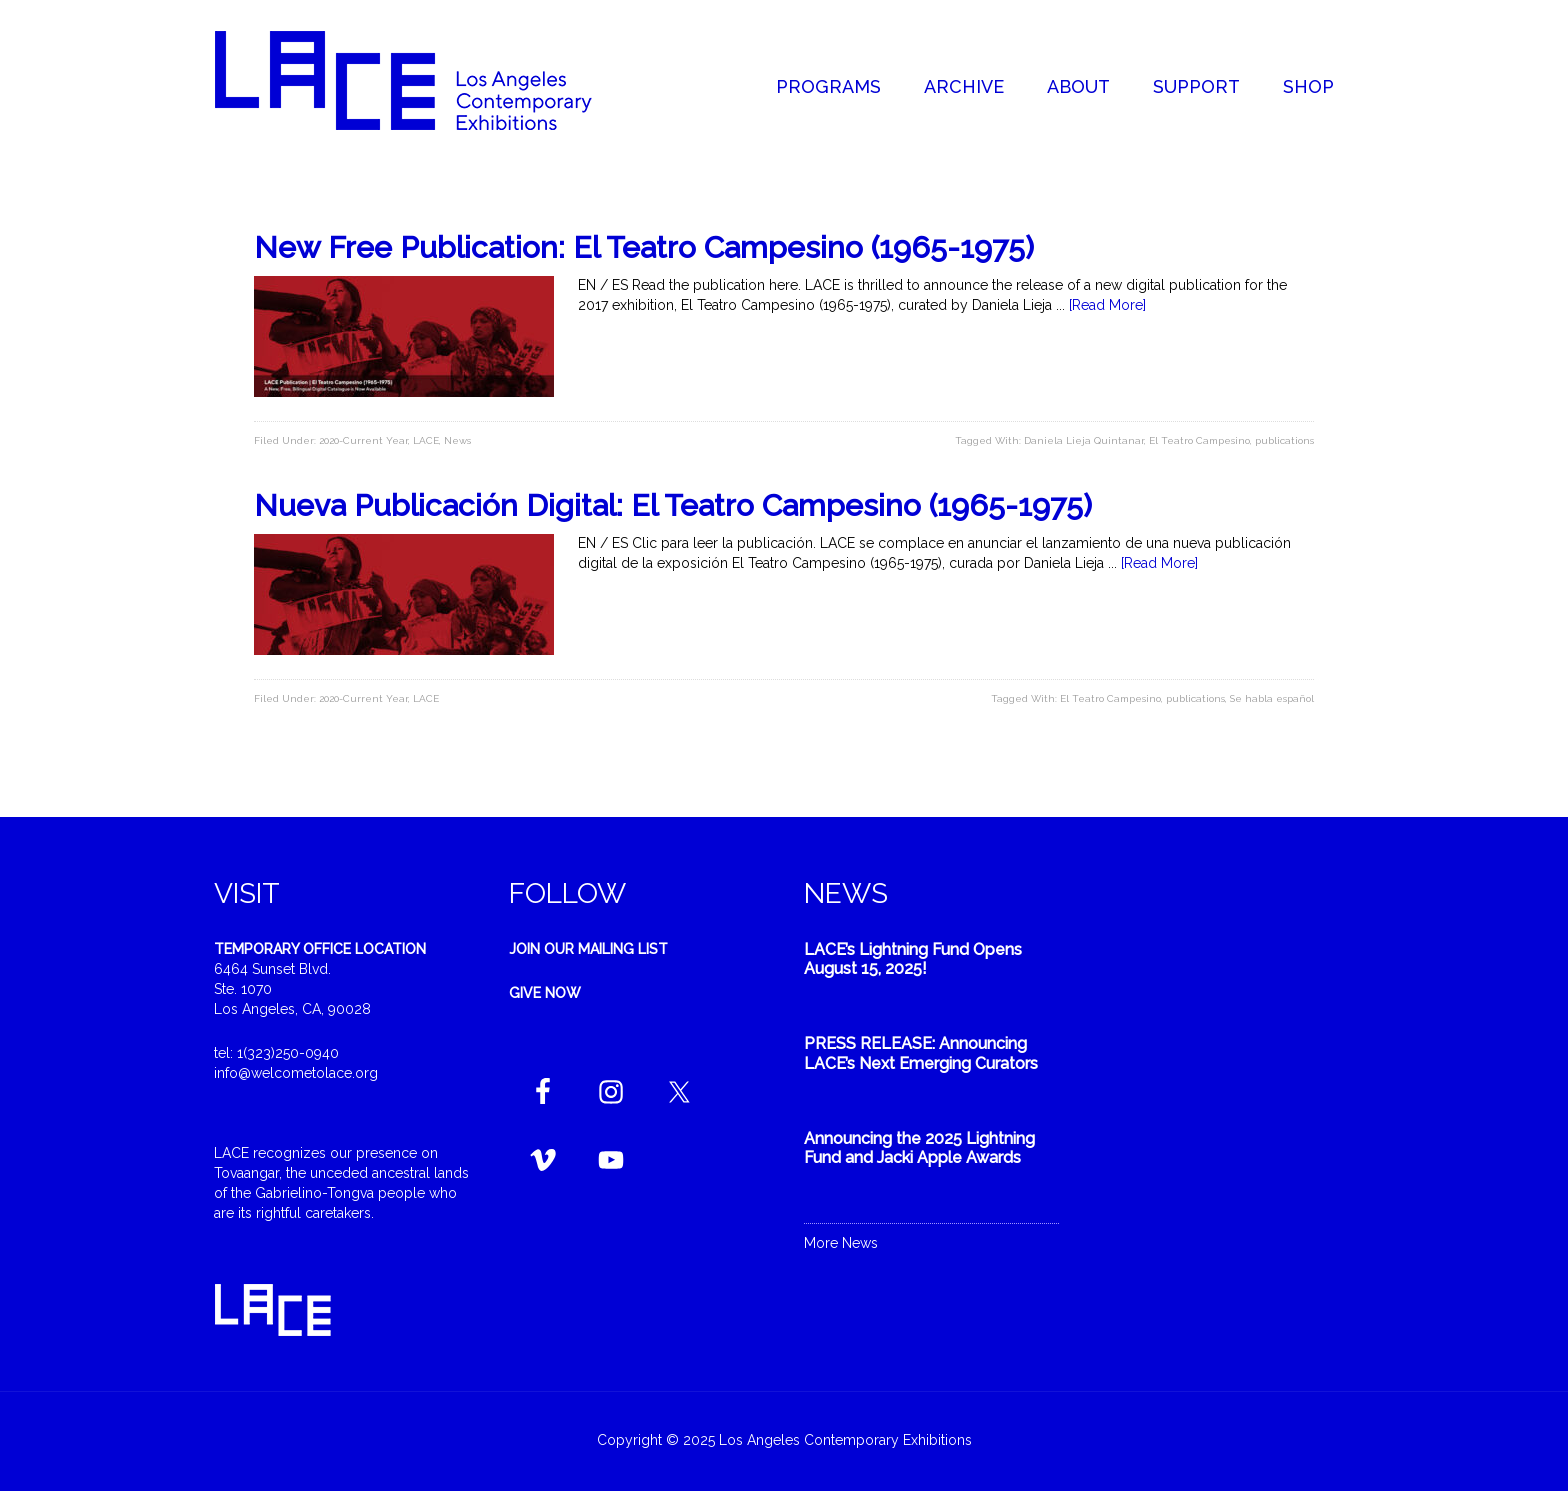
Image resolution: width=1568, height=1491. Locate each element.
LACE (426, 440)
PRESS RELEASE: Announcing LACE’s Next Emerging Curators (921, 1053)
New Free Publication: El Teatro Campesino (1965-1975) (644, 247)
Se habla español (1272, 698)
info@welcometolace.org (296, 1073)
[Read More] (1107, 305)
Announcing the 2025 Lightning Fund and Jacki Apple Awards (919, 1148)
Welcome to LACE (424, 80)
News (457, 440)
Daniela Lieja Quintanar (1084, 440)
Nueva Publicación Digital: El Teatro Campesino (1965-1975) (673, 505)
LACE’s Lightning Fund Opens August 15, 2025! (913, 959)
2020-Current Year (363, 440)
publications (1284, 440)
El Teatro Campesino (1199, 440)
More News (841, 1243)
